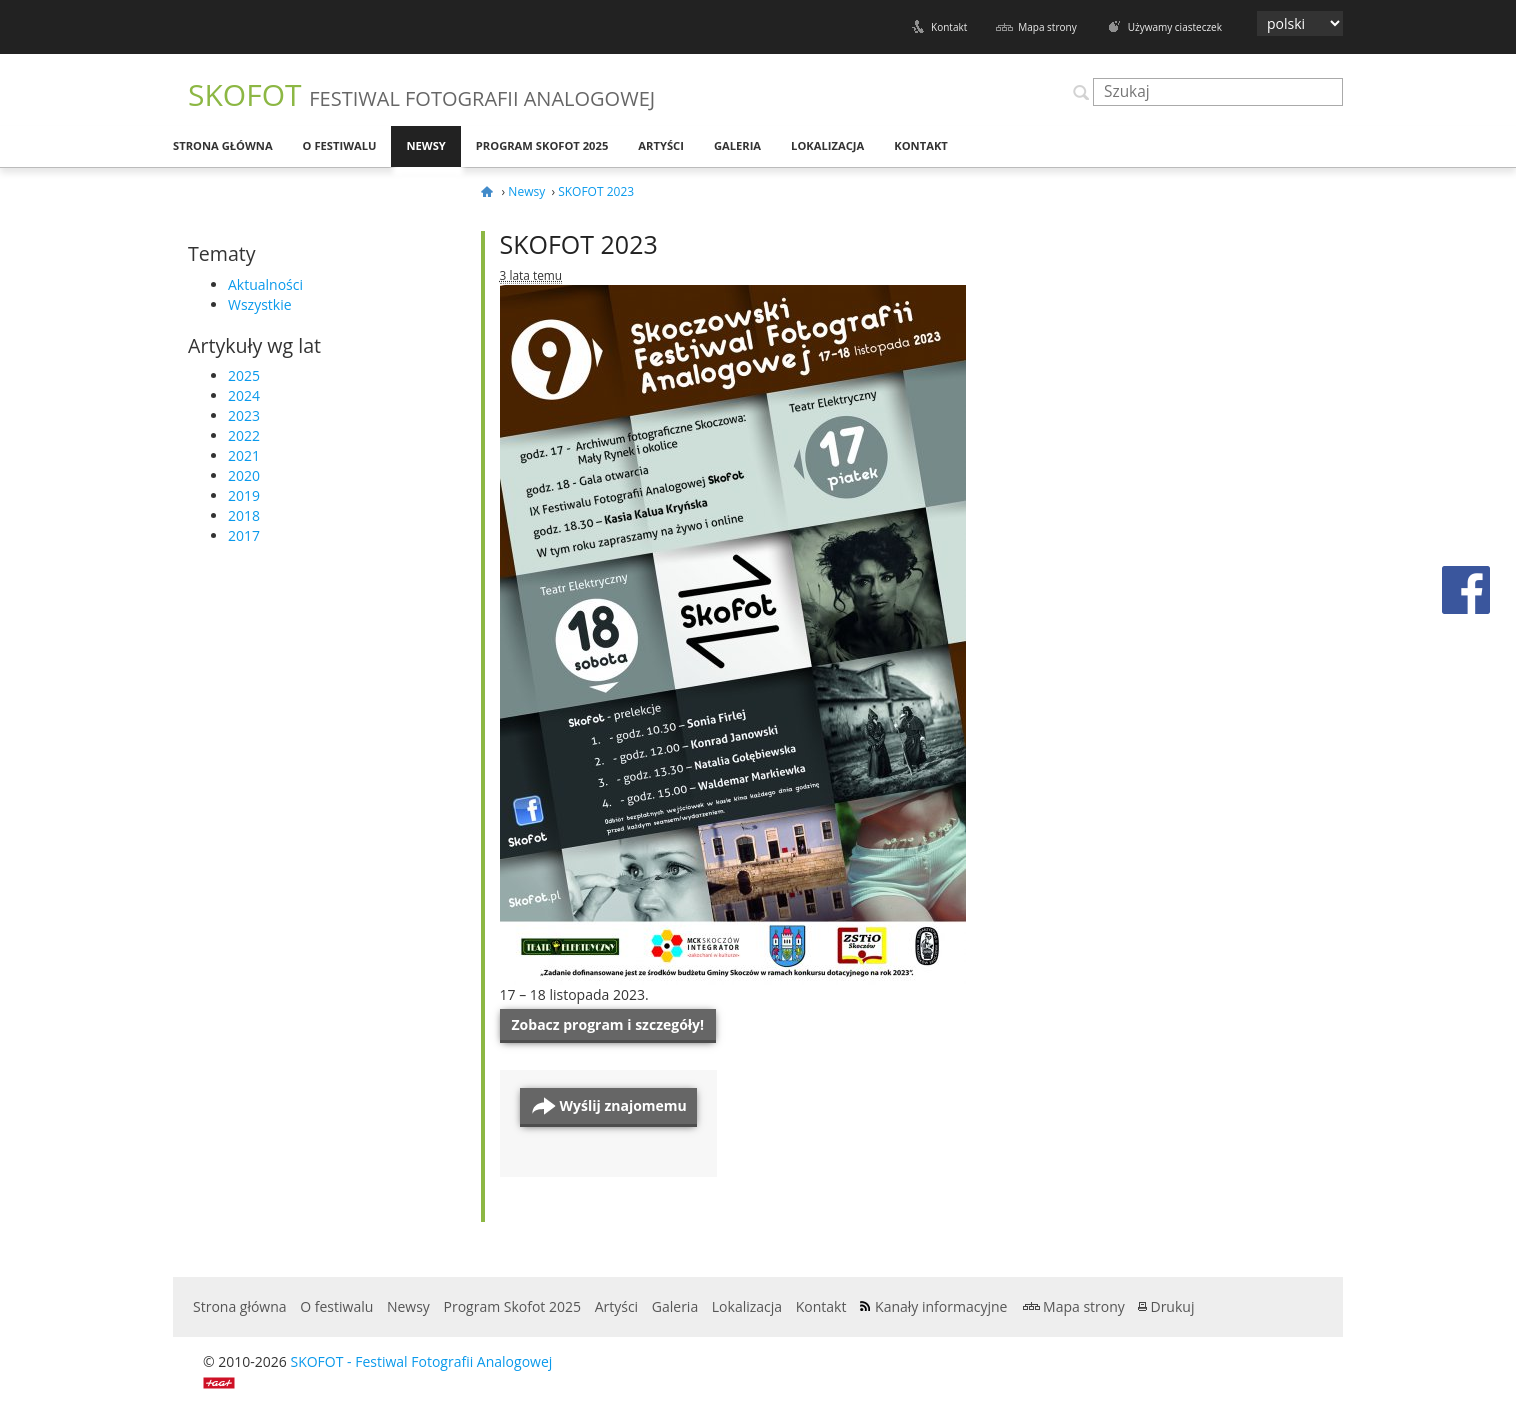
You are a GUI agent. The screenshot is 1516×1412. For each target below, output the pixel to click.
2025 (244, 375)
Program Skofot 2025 (542, 145)
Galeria (737, 145)
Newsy (425, 145)
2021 (244, 455)
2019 (244, 495)
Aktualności (265, 284)
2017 (244, 535)
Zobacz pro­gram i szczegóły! (608, 1024)
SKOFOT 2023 (579, 244)
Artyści (661, 145)
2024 (244, 395)
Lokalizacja (827, 145)
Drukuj (1172, 1306)
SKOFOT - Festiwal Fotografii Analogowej (421, 1361)
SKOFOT (421, 94)
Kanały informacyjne (941, 1306)
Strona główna (223, 145)
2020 (244, 475)
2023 (244, 415)
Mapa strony (1047, 27)
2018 (244, 515)
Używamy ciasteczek (1175, 27)
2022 (244, 435)
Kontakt (949, 27)
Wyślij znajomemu (623, 1105)
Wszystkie (260, 304)
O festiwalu (340, 145)
